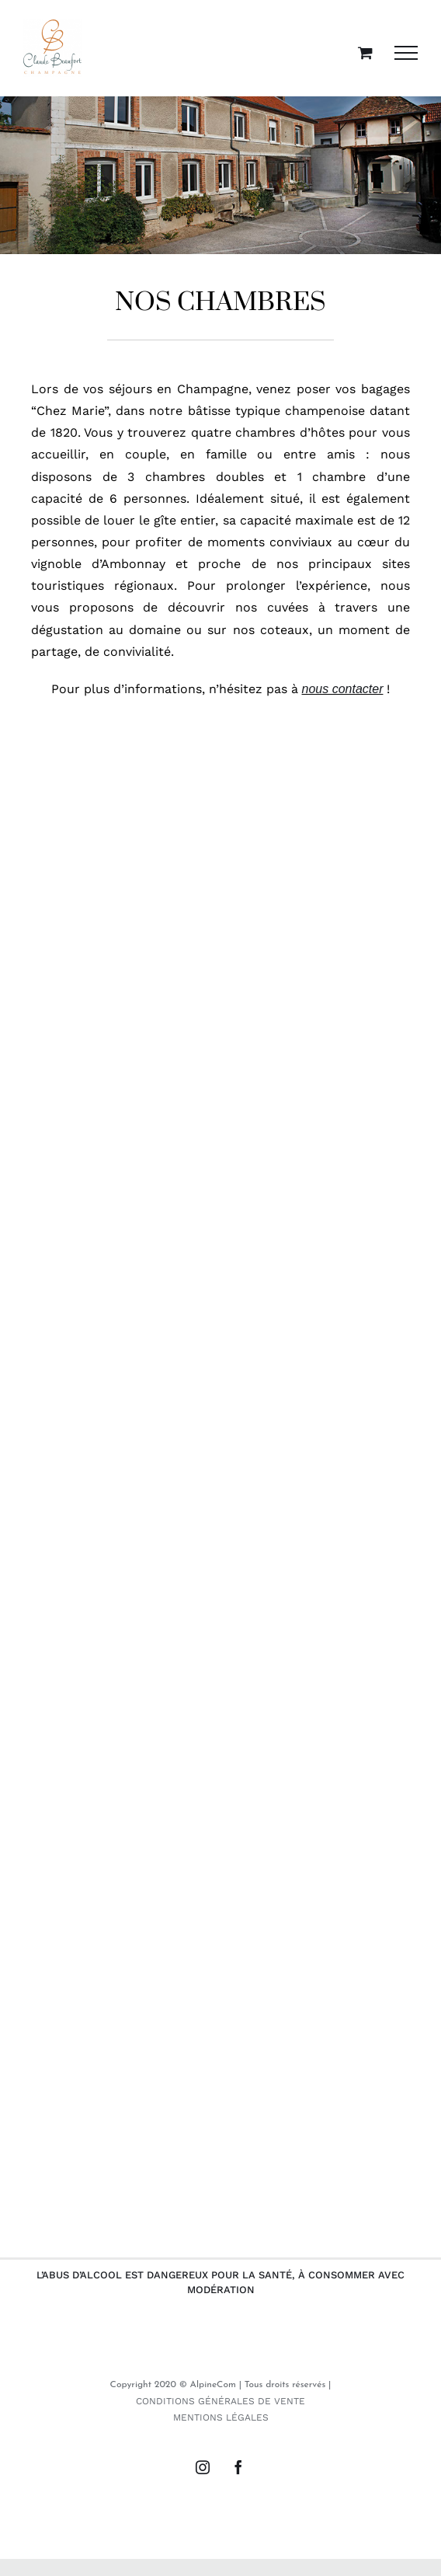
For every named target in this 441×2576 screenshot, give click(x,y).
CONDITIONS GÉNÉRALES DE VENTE (220, 2401)
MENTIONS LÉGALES (221, 2417)
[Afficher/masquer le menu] (406, 53)
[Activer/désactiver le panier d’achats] (365, 52)
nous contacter (343, 688)
